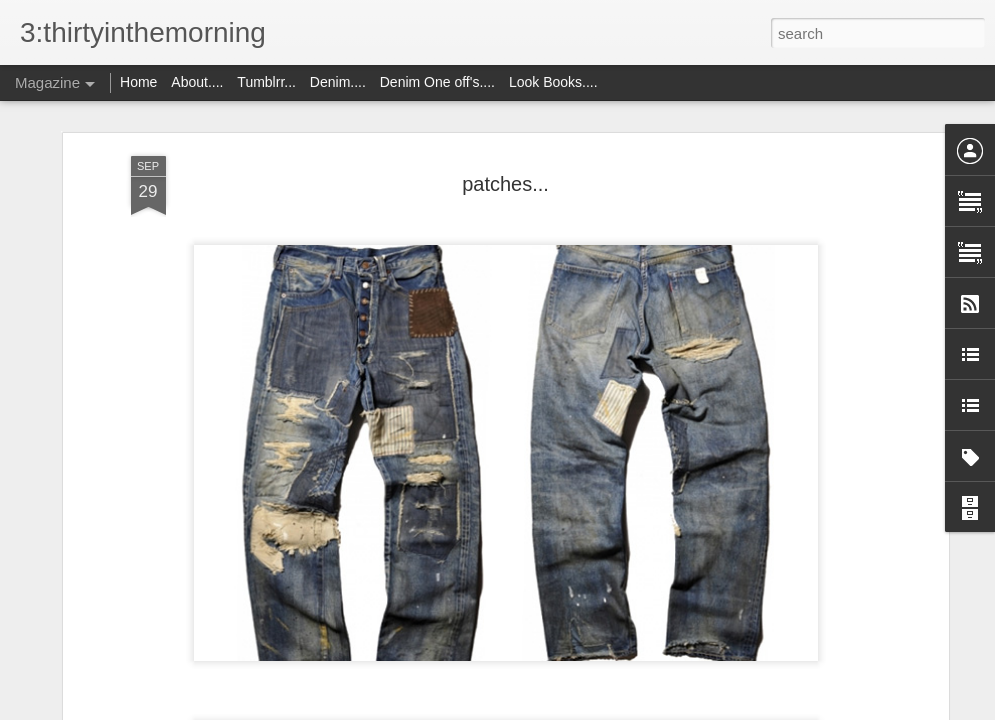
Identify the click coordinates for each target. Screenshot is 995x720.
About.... (199, 82)
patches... (505, 139)
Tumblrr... (266, 82)
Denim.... (338, 82)
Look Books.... (553, 82)
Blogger (560, 709)
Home (138, 82)
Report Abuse (618, 709)
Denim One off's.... (439, 82)
